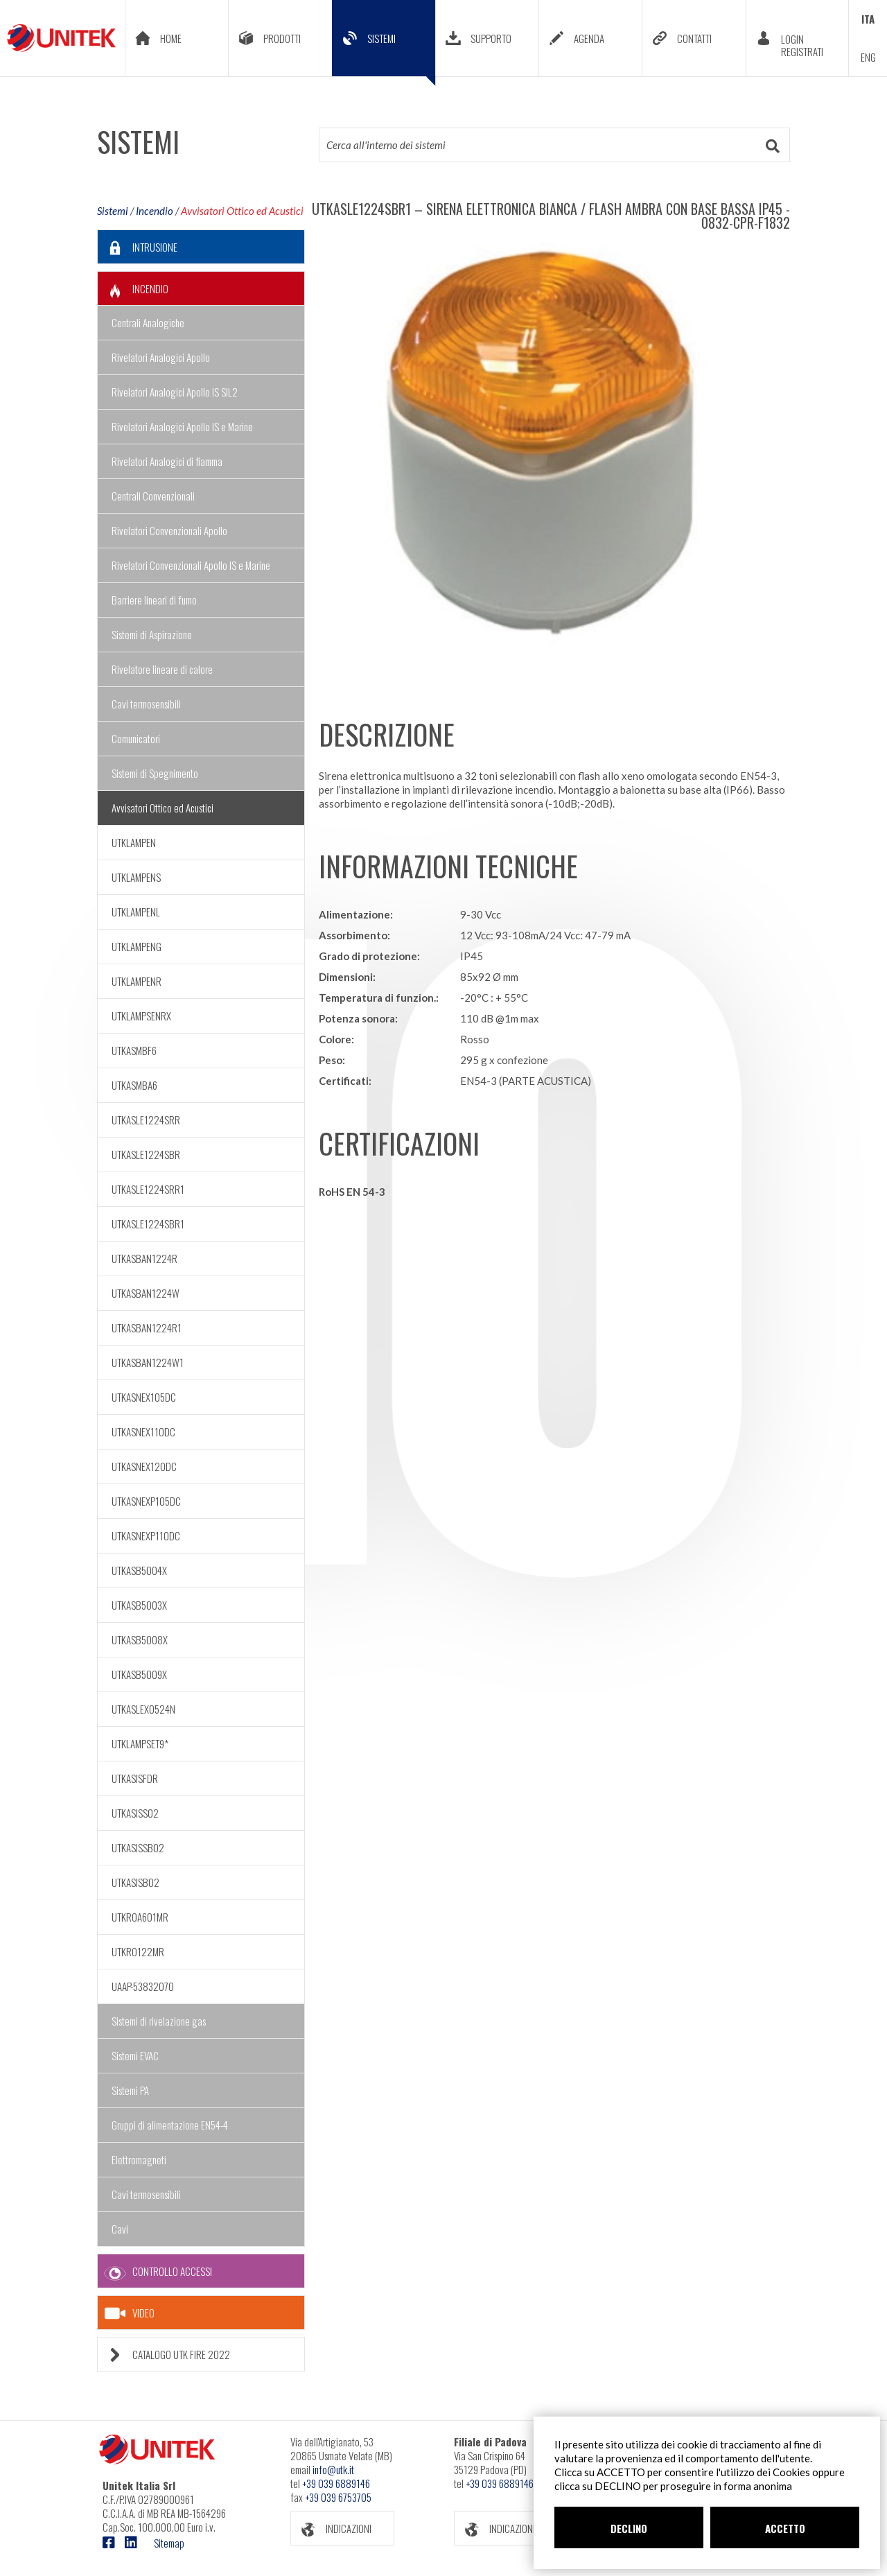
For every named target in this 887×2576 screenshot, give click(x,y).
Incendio (154, 210)
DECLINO (629, 2528)
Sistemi (112, 210)
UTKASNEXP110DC (146, 1535)
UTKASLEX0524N (143, 1708)
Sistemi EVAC (135, 2055)
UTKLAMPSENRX (141, 1015)
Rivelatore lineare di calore (162, 669)
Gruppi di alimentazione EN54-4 (170, 2124)
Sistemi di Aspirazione (152, 634)
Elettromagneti (139, 2159)
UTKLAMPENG (136, 946)
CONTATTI (677, 38)
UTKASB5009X (139, 1674)
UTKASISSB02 (138, 1847)
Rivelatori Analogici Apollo (161, 357)
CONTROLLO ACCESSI (155, 2271)
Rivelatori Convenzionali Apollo (169, 530)
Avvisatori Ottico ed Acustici (242, 210)
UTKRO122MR (138, 1951)
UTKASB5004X (139, 1570)
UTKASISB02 (135, 1882)
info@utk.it (333, 2469)
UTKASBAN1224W (145, 1292)
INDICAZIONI (331, 2528)
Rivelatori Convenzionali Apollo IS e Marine (191, 565)
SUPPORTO (473, 38)
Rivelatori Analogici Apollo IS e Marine (182, 426)
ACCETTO (785, 2528)
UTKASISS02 (135, 1812)
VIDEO (130, 2313)
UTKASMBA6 (134, 1085)
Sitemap (169, 2543)
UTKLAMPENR (136, 981)
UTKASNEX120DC (144, 1466)
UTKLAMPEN (134, 842)
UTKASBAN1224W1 (148, 1362)
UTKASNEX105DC (144, 1396)
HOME (153, 38)
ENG (868, 56)
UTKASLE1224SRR (146, 1119)
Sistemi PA (130, 2090)
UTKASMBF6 (134, 1050)
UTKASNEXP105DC (146, 1500)
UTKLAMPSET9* (140, 1743)
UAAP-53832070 (143, 1986)
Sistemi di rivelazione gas (159, 2020)
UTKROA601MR (140, 1916)
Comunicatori (136, 738)
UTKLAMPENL (136, 911)
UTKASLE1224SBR (146, 1154)
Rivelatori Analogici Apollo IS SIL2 (175, 391)
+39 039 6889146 (336, 2483)
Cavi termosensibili (146, 703)
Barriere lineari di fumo (154, 599)
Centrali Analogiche (148, 322)
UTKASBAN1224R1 (147, 1327)
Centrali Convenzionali (153, 495)
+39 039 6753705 (338, 2497)
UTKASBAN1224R (144, 1258)
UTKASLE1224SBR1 (148, 1223)
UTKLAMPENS (136, 877)
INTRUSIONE (137, 247)
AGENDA (571, 38)
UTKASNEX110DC (143, 1431)
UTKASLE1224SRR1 (148, 1188)
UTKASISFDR (135, 1778)
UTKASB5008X (140, 1639)
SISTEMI (384, 48)
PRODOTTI (265, 38)
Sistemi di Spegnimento (155, 773)
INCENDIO (133, 289)
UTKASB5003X (139, 1604)
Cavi (120, 2228)
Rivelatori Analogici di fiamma (167, 461)
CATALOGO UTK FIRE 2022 (164, 2355)
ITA (868, 18)
